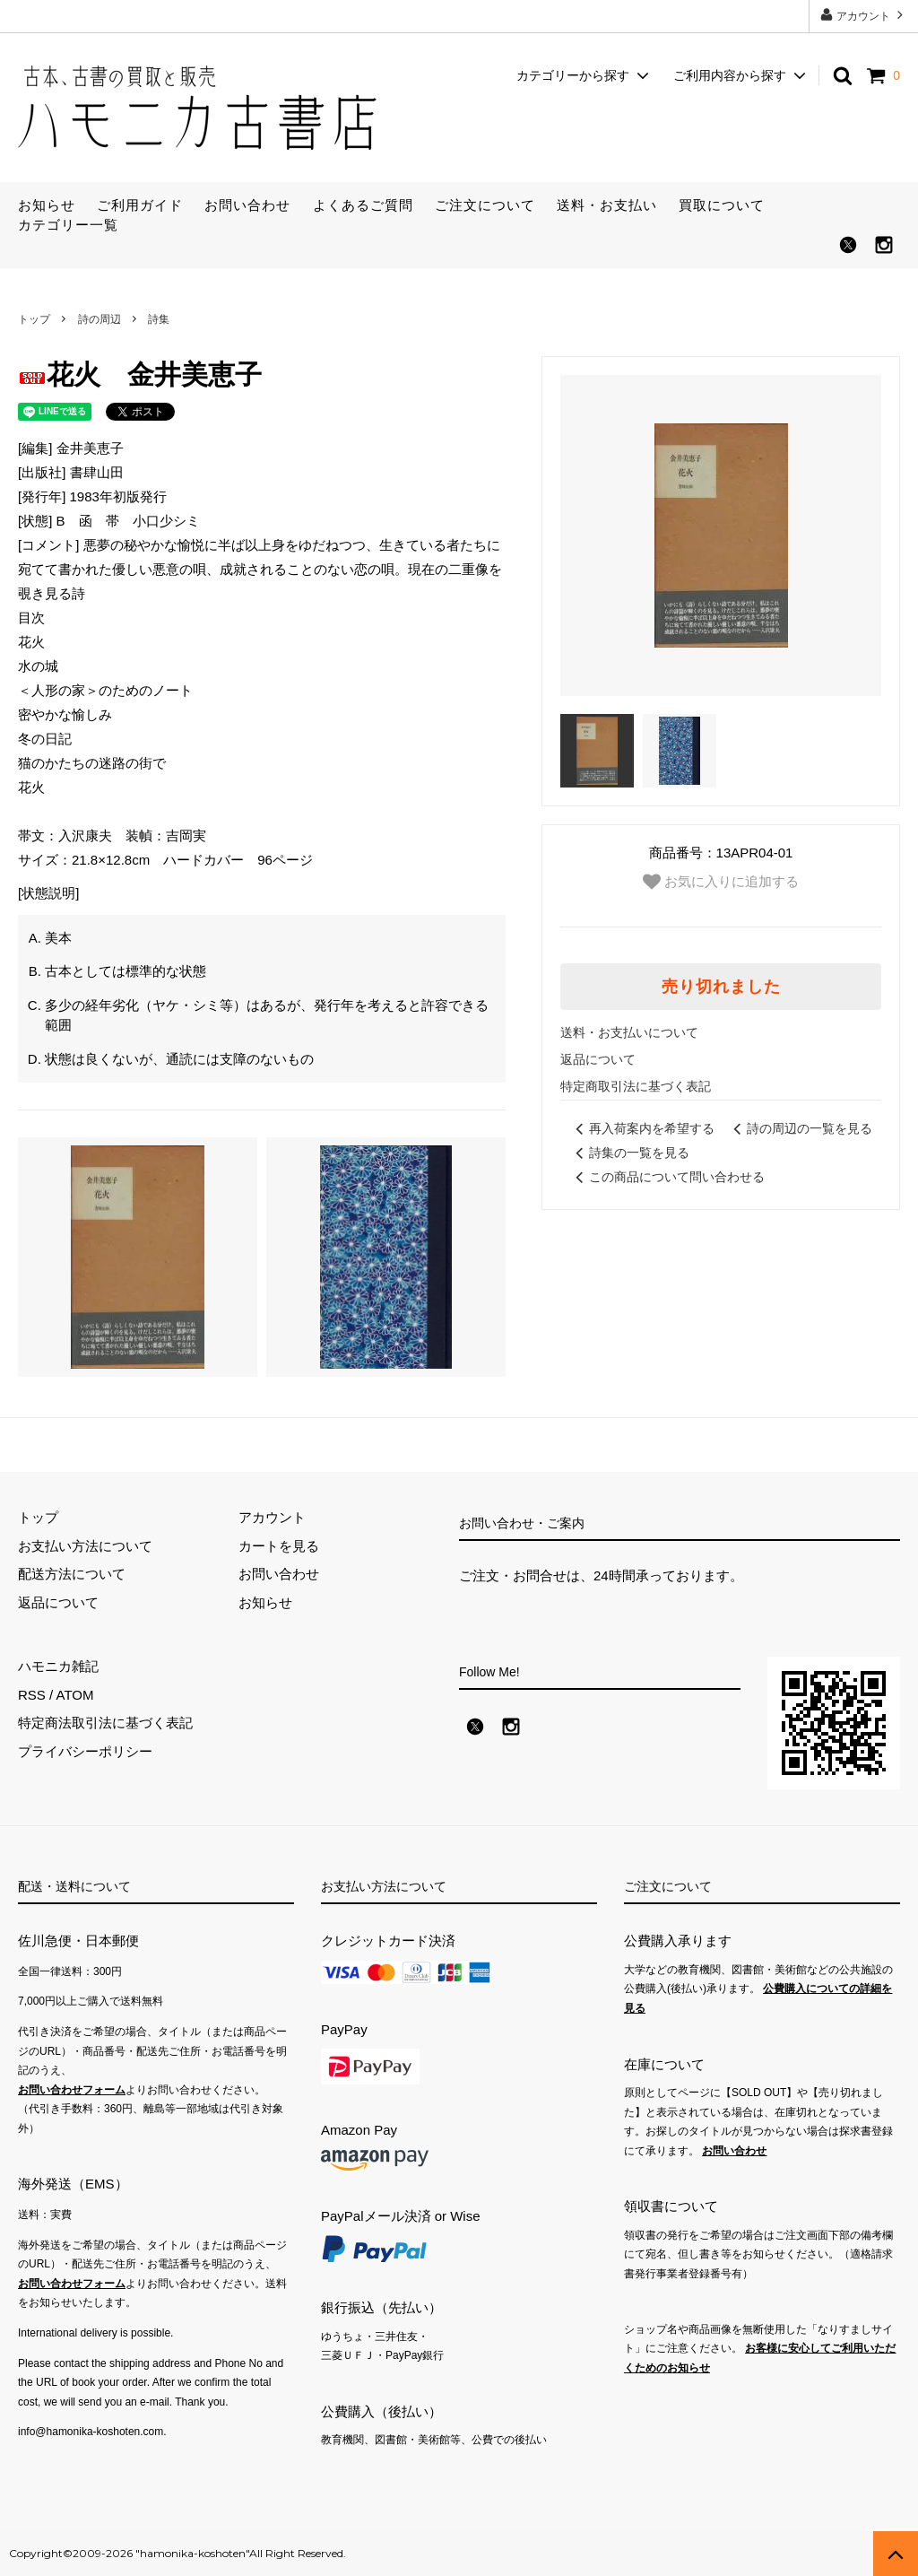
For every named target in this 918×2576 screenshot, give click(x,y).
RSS (32, 1694)
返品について (598, 1059)
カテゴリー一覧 (68, 224)
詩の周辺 (99, 319)
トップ (34, 319)
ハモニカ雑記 (58, 1666)
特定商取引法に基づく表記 (635, 1086)
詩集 (158, 319)
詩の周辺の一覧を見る (799, 1128)
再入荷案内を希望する (641, 1128)
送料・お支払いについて (629, 1032)
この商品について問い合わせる (667, 1177)
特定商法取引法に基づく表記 (105, 1722)
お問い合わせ (247, 205)
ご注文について (485, 205)
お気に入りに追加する (721, 882)
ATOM (75, 1694)
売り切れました (721, 986)
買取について (722, 205)
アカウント (863, 14)
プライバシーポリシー (85, 1751)
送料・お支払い (607, 205)
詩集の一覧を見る (629, 1152)
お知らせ (46, 205)
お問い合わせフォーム (72, 2090)
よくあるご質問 (363, 205)
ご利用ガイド (140, 205)
